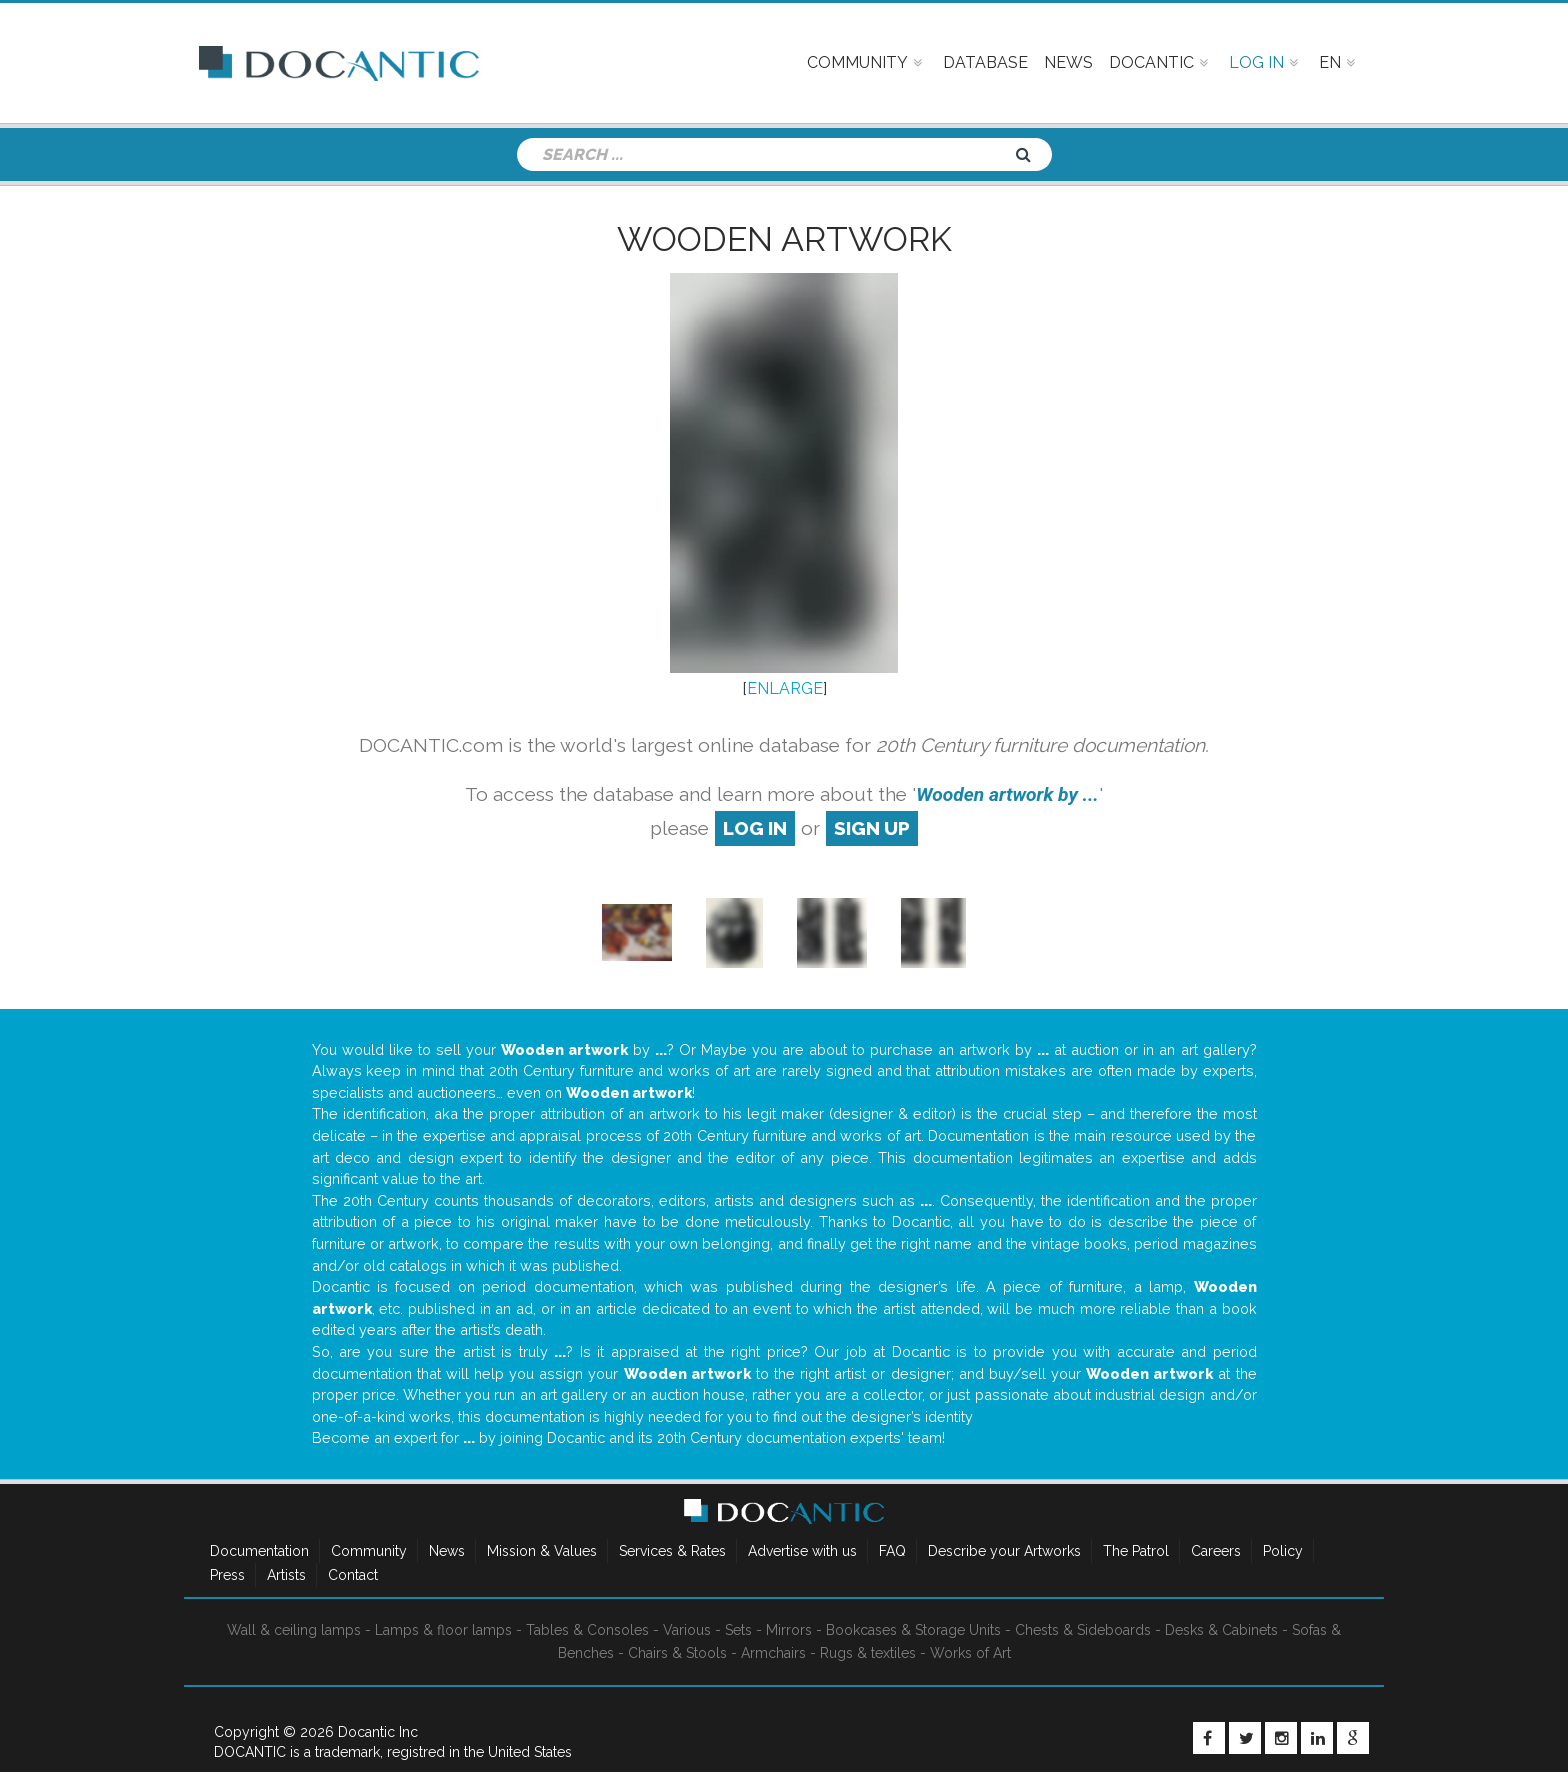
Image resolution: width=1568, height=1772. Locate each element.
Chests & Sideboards (1083, 1630)
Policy (1283, 1551)
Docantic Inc (378, 1732)
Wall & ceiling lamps (294, 1630)
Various (687, 1630)
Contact (353, 1575)
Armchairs (773, 1653)
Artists (286, 1575)
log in (755, 828)
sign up (872, 828)
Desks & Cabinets (1221, 1630)
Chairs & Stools (677, 1653)
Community (369, 1551)
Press (227, 1575)
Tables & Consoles (587, 1630)
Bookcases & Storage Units (913, 1630)
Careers (1216, 1551)
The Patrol (1136, 1551)
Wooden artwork (784, 239)
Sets (738, 1630)
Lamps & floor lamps (443, 1630)
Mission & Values (542, 1551)
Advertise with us (802, 1551)
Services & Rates (672, 1551)
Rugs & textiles (868, 1653)
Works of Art (970, 1653)
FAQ (892, 1551)
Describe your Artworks (1004, 1551)
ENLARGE (785, 688)
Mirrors (789, 1630)
